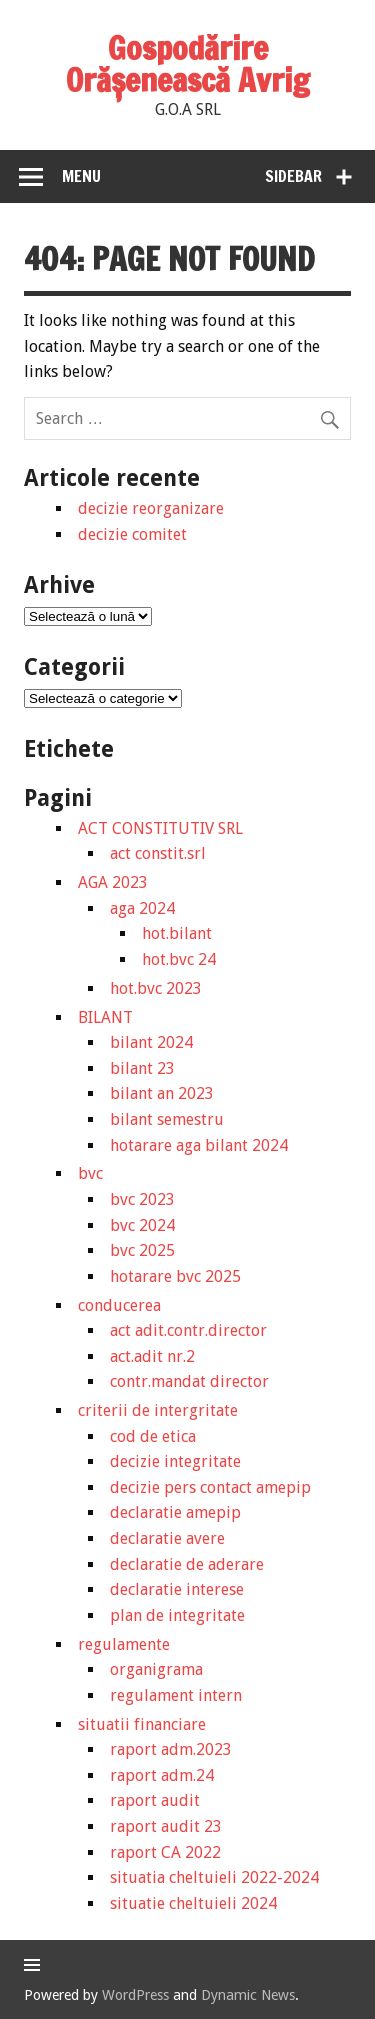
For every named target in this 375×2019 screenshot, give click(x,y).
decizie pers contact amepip (210, 1487)
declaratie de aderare (187, 1564)
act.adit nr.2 (152, 1356)
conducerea (119, 1305)
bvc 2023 (142, 1199)
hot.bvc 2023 (156, 988)
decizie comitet (132, 534)
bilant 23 (142, 1068)
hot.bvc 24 (179, 959)
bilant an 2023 (162, 1093)
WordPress (135, 1995)
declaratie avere (167, 1538)
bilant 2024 (151, 1042)
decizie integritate (175, 1461)
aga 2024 (142, 908)
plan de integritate (177, 1615)
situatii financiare (142, 1724)
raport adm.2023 (171, 1749)
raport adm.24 (162, 1775)
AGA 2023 (113, 882)
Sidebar (293, 176)
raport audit (155, 1800)
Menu (81, 176)
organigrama (156, 1669)
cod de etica (153, 1436)
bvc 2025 (142, 1250)
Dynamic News (248, 1995)
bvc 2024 (142, 1225)
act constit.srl (158, 853)
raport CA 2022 (165, 1852)
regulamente (124, 1644)
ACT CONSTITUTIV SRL (160, 828)
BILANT (105, 1017)
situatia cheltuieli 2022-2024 (214, 1877)
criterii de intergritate (158, 1410)
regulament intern (176, 1695)
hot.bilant (177, 933)
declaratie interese (177, 1589)
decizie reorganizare (151, 508)
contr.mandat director (189, 1381)
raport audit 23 (166, 1826)
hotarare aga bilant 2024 (199, 1145)
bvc (90, 1173)
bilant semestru (167, 1119)
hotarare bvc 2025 (175, 1276)
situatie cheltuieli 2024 (193, 1903)
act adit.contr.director (188, 1330)
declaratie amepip (175, 1512)
